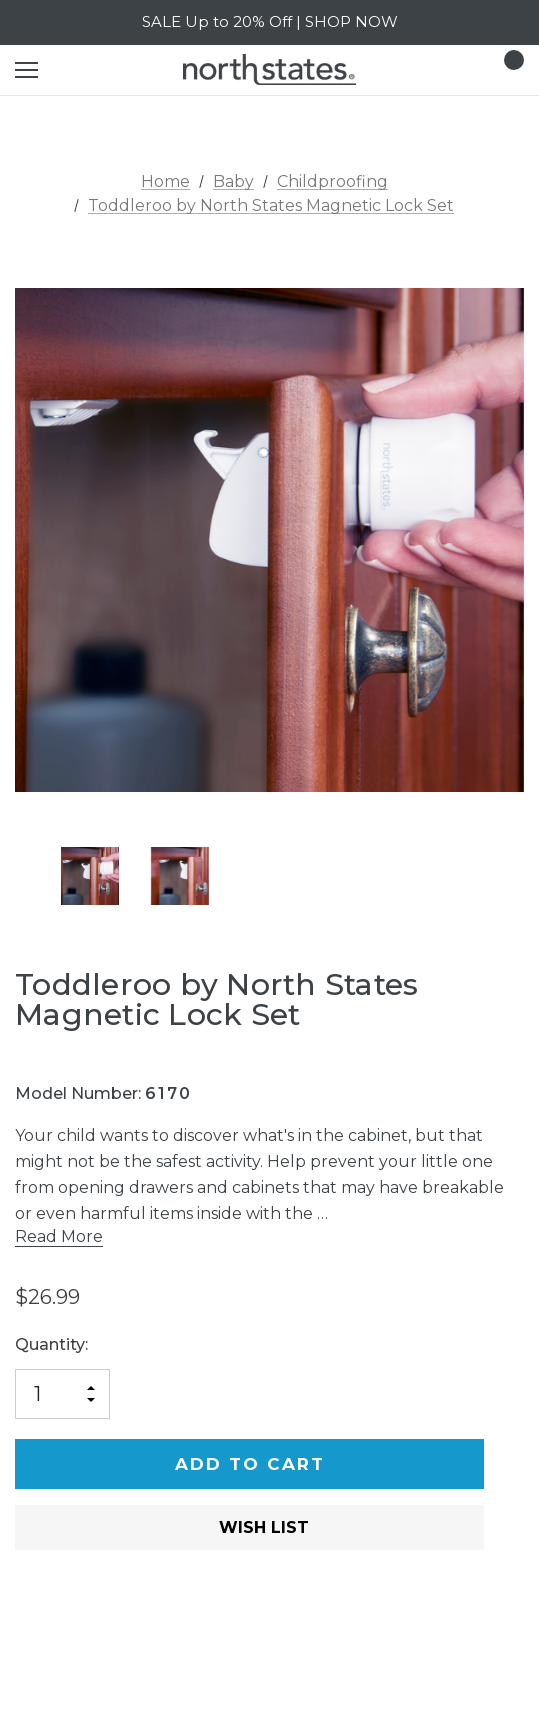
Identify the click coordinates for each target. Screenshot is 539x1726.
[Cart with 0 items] (508, 70)
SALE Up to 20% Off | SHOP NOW (270, 21)
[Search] (79, 70)
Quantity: (51, 1344)
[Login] (450, 69)
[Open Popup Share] (514, 1557)
